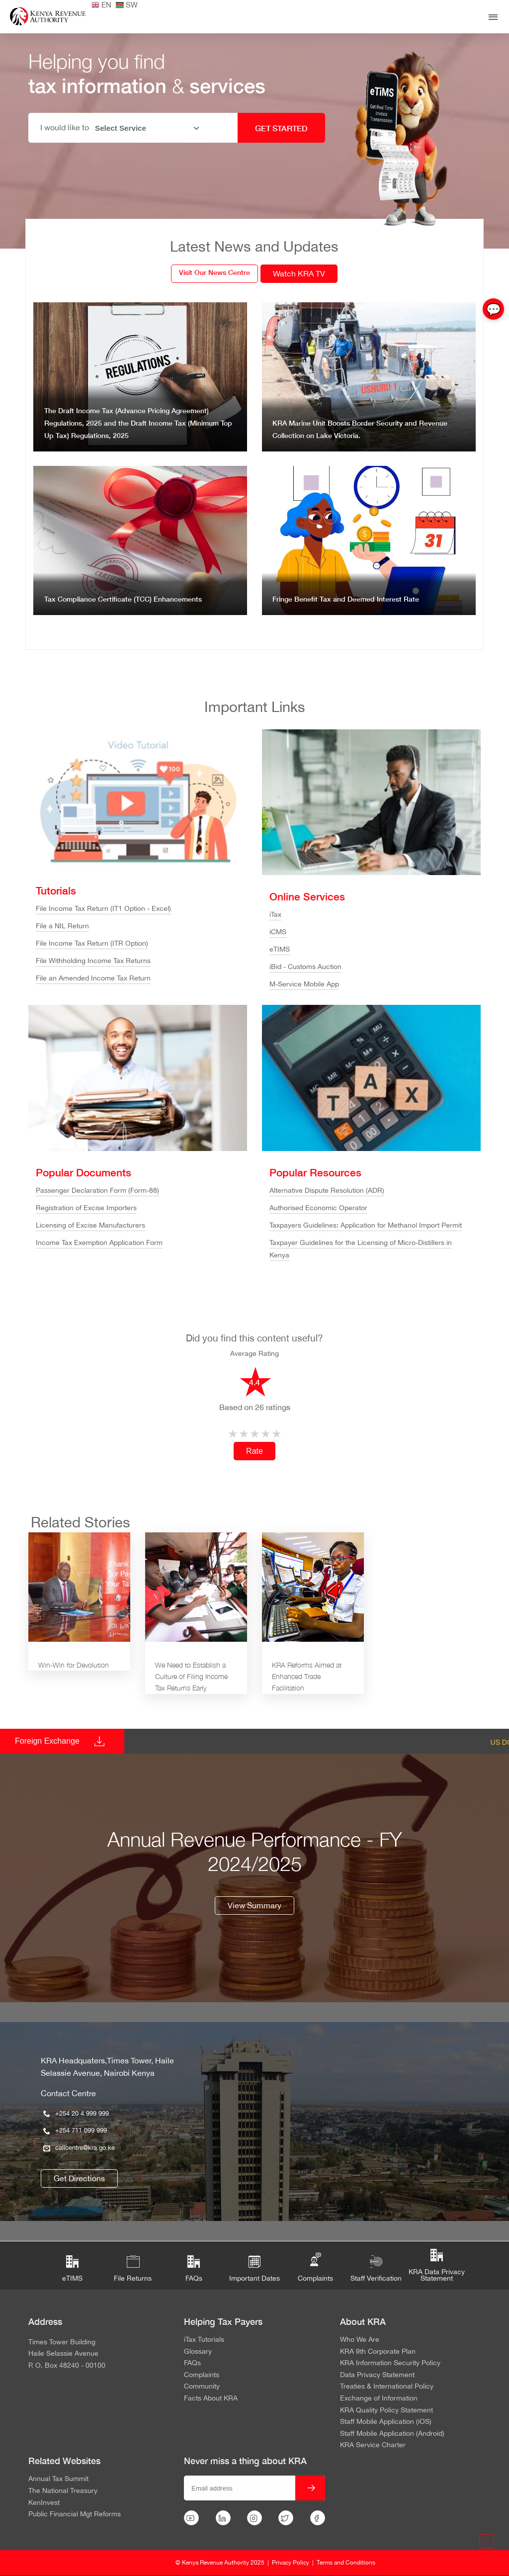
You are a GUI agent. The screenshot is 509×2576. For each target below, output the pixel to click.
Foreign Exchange (47, 1741)
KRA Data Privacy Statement (437, 2266)
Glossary (198, 2351)
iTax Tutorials (204, 2339)
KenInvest (44, 2502)
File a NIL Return (62, 926)
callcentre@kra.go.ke (79, 2147)
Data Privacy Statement (377, 2375)
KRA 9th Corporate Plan (378, 2351)
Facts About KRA (211, 2398)
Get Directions (79, 2178)
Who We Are (359, 2339)
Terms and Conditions (346, 2562)
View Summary (254, 1905)
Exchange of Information (379, 2398)
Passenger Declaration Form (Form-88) (97, 1190)
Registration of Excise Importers (86, 1208)
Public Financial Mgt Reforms (74, 2514)
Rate (254, 1451)
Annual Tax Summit (58, 2479)
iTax (275, 914)
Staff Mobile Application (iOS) (385, 2421)
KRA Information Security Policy (390, 2363)
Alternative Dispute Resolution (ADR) (326, 1190)
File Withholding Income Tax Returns (93, 961)
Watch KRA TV (299, 273)
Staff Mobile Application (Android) (392, 2433)
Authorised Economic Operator (318, 1208)
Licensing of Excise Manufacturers (90, 1225)
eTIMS (279, 949)
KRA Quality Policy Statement (386, 2410)
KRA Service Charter (373, 2445)
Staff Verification (375, 2268)
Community (202, 2386)
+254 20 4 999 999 (76, 2113)
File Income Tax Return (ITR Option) (92, 943)
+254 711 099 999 (75, 2130)
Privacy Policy (290, 2562)
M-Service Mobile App (304, 984)
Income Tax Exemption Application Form (99, 1242)
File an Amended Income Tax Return (93, 978)
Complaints (315, 2266)
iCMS (277, 932)
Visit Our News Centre (214, 272)
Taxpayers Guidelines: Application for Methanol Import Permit (365, 1225)
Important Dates (254, 2268)
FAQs (194, 2268)
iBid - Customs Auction (305, 967)
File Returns (132, 2268)
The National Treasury (62, 2490)
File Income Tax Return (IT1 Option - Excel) (103, 908)
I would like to (64, 127)
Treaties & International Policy (386, 2386)
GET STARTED (281, 128)
